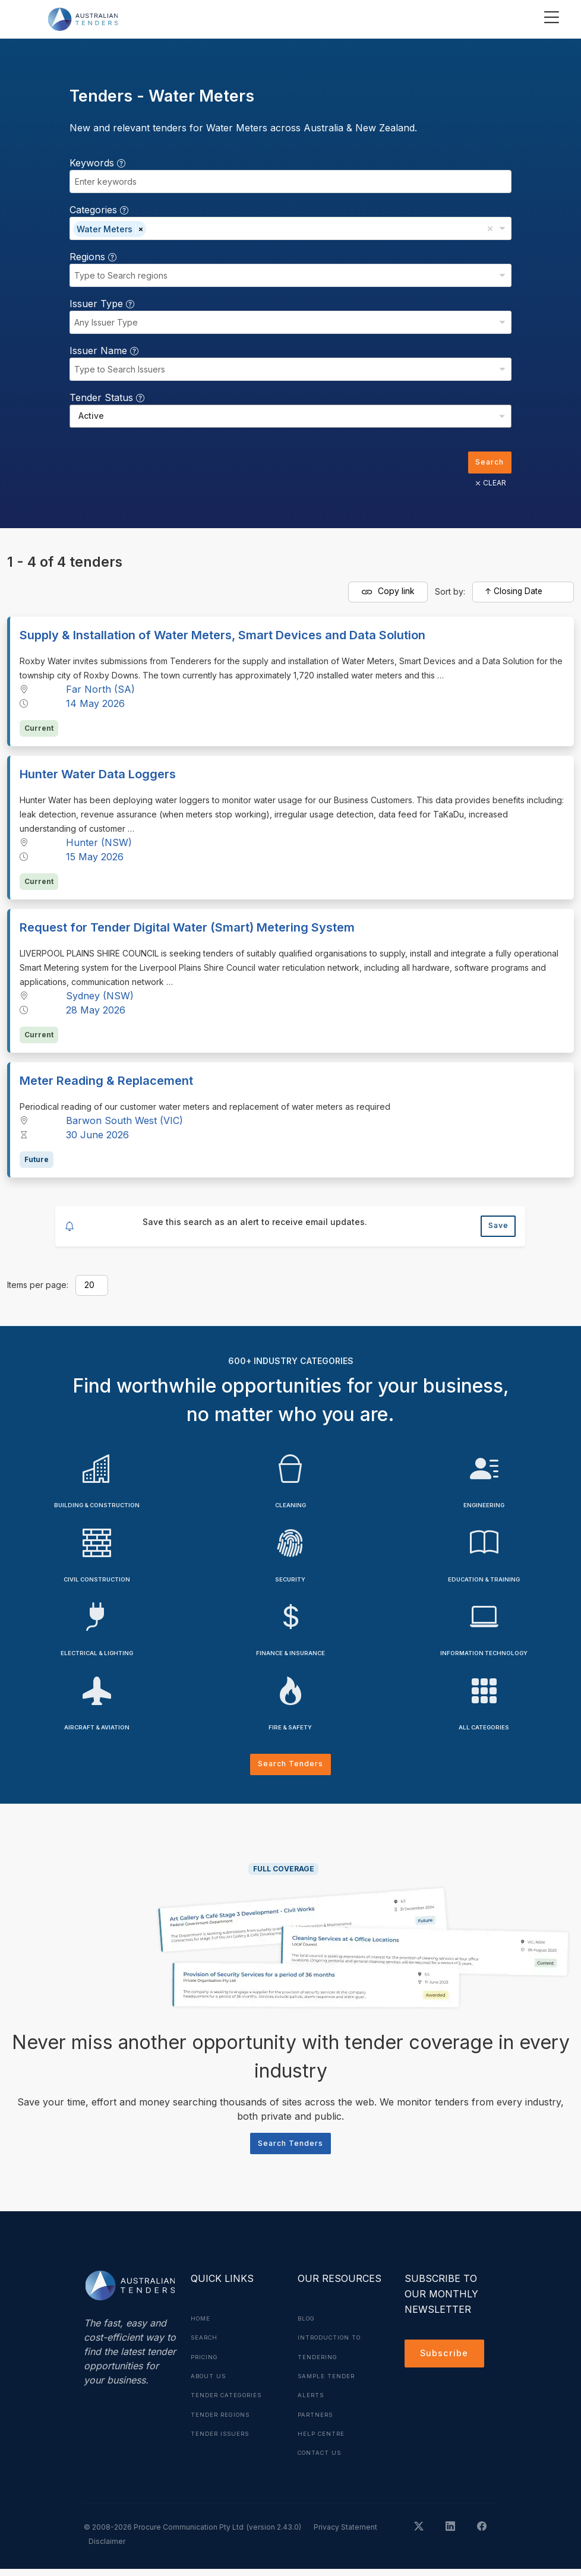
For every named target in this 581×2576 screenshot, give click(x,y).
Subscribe (446, 2364)
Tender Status (107, 397)
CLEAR (487, 485)
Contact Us (322, 2460)
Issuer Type (102, 304)
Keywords (97, 163)
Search (487, 463)
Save (495, 1229)
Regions (93, 257)
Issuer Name (104, 350)
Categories (99, 210)
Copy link (388, 594)
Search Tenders (291, 1769)
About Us (210, 2384)
